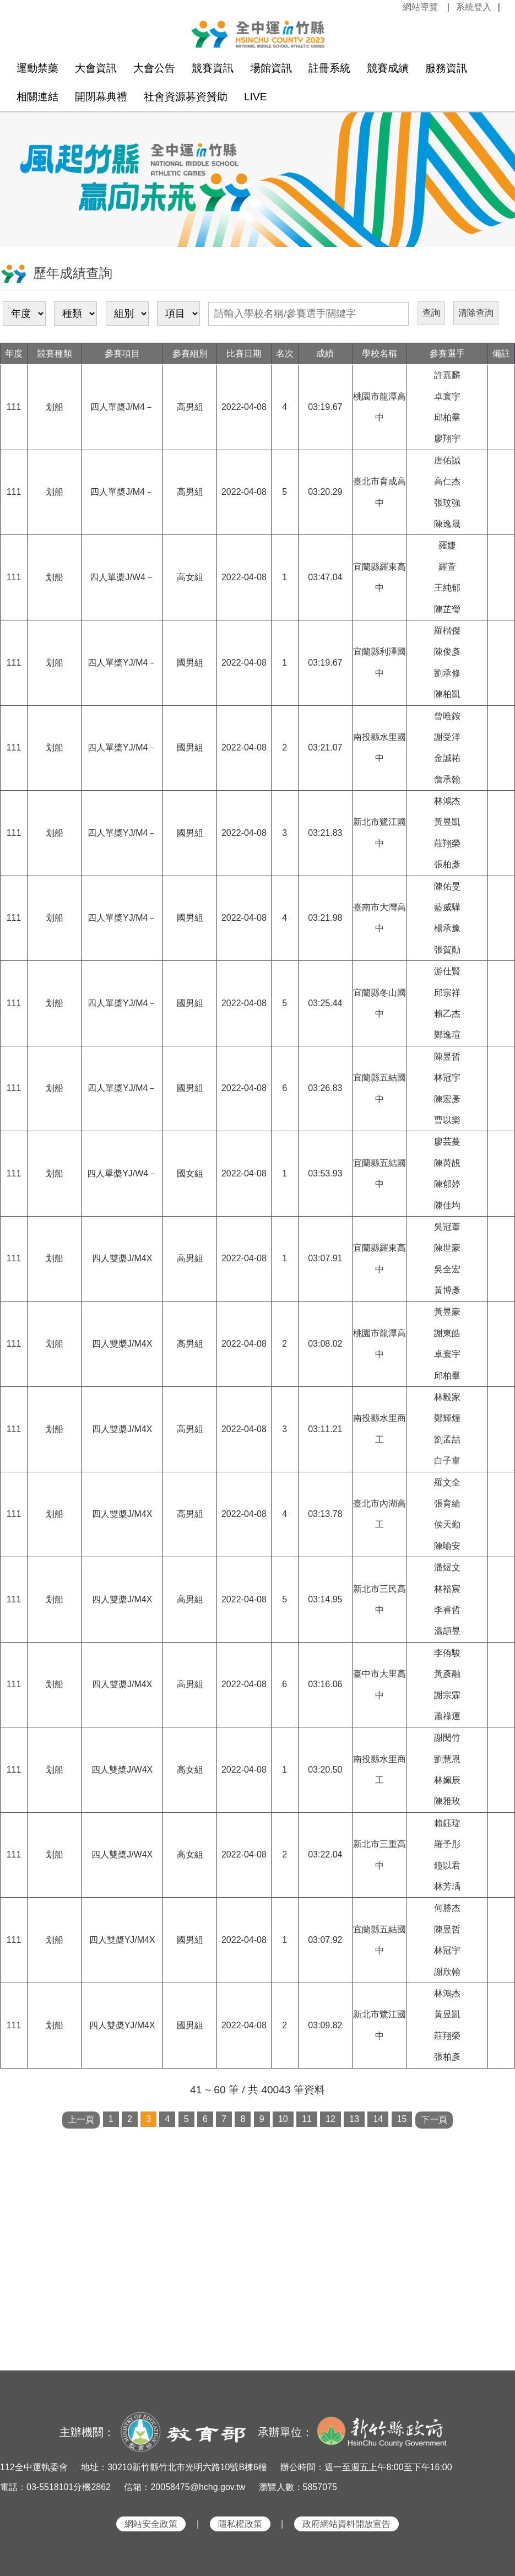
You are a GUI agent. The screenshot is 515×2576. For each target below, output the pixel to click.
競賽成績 (388, 68)
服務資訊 (446, 68)
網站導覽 (420, 7)
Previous (19, 169)
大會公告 (154, 68)
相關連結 (37, 96)
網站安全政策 (150, 2524)
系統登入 (473, 7)
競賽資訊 (213, 68)
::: (396, 7)
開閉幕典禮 (101, 96)
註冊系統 (329, 68)
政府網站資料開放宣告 (346, 2524)
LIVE (255, 96)
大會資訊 (96, 68)
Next (495, 169)
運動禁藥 (37, 68)
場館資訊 (271, 68)
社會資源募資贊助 (185, 96)
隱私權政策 (240, 2524)
